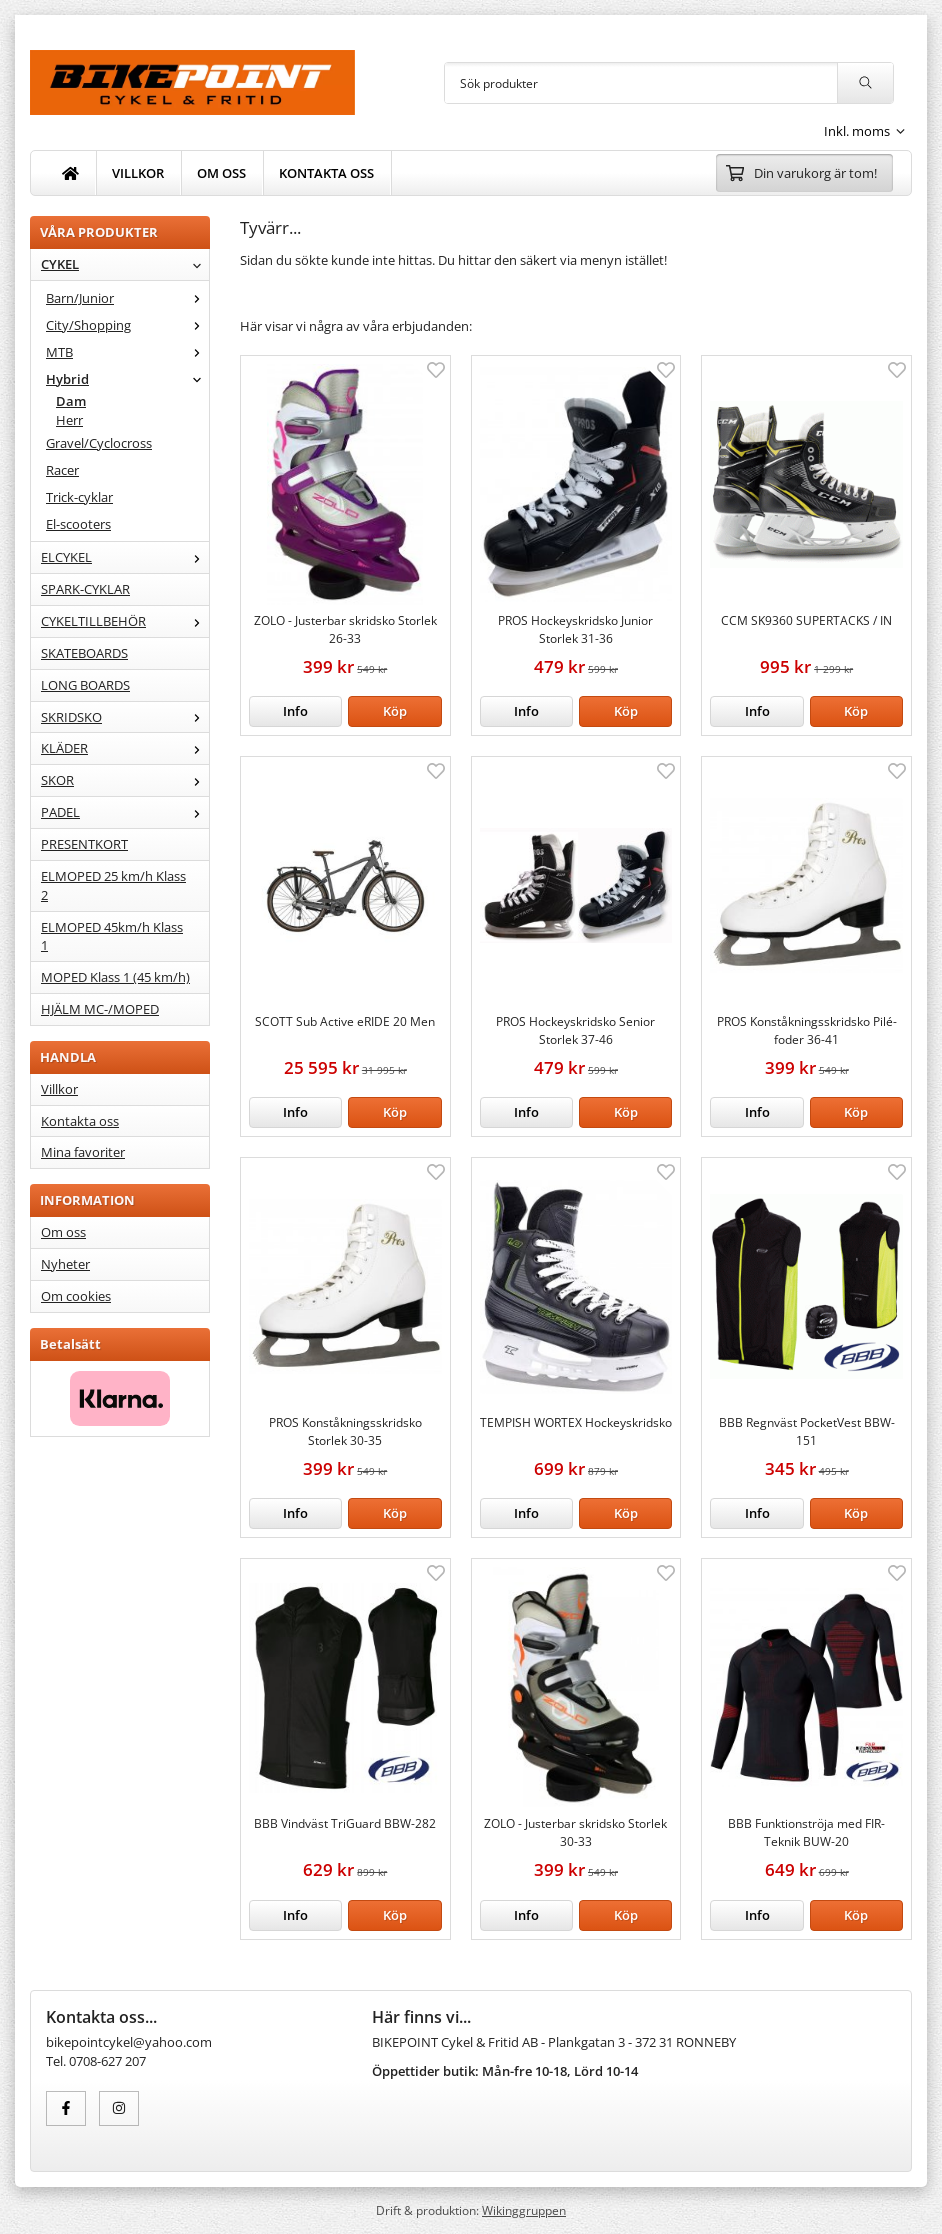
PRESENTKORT (84, 844)
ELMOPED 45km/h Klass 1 (112, 936)
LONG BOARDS (85, 685)
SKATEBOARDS (84, 653)
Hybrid (127, 379)
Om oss (63, 1232)
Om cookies (76, 1296)
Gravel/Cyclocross (99, 443)
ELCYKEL (125, 557)
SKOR (125, 780)
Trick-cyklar (79, 497)
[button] (394, 711)
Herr (69, 420)
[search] (865, 83)
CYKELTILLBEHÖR (125, 621)
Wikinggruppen (524, 2210)
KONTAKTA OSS (326, 173)
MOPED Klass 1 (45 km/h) (115, 977)
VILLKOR (138, 173)
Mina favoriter (83, 1152)
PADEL (125, 812)
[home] (71, 173)
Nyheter (65, 1264)
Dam (71, 401)
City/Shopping (127, 325)
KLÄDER (125, 748)
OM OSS (221, 173)
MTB (127, 352)
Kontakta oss (80, 1121)
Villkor (59, 1089)
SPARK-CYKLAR (85, 589)
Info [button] (295, 711)
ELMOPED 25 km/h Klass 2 (113, 885)
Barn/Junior (127, 298)
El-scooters (78, 524)
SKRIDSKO (125, 717)
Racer (62, 470)
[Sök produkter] (641, 83)
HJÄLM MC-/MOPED (100, 1009)
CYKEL (125, 264)
